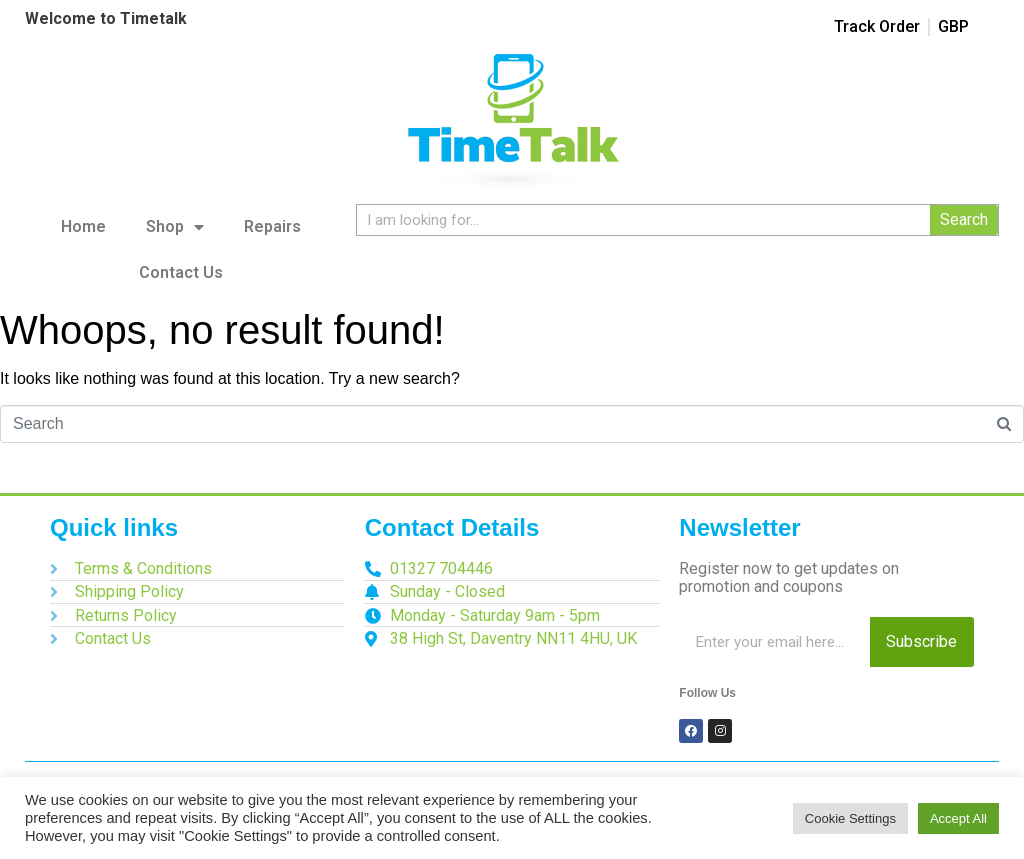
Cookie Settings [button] (850, 818)
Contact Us (181, 272)
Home (83, 226)
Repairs (272, 226)
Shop (175, 227)
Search (964, 219)
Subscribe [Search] (921, 641)
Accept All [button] (958, 818)
